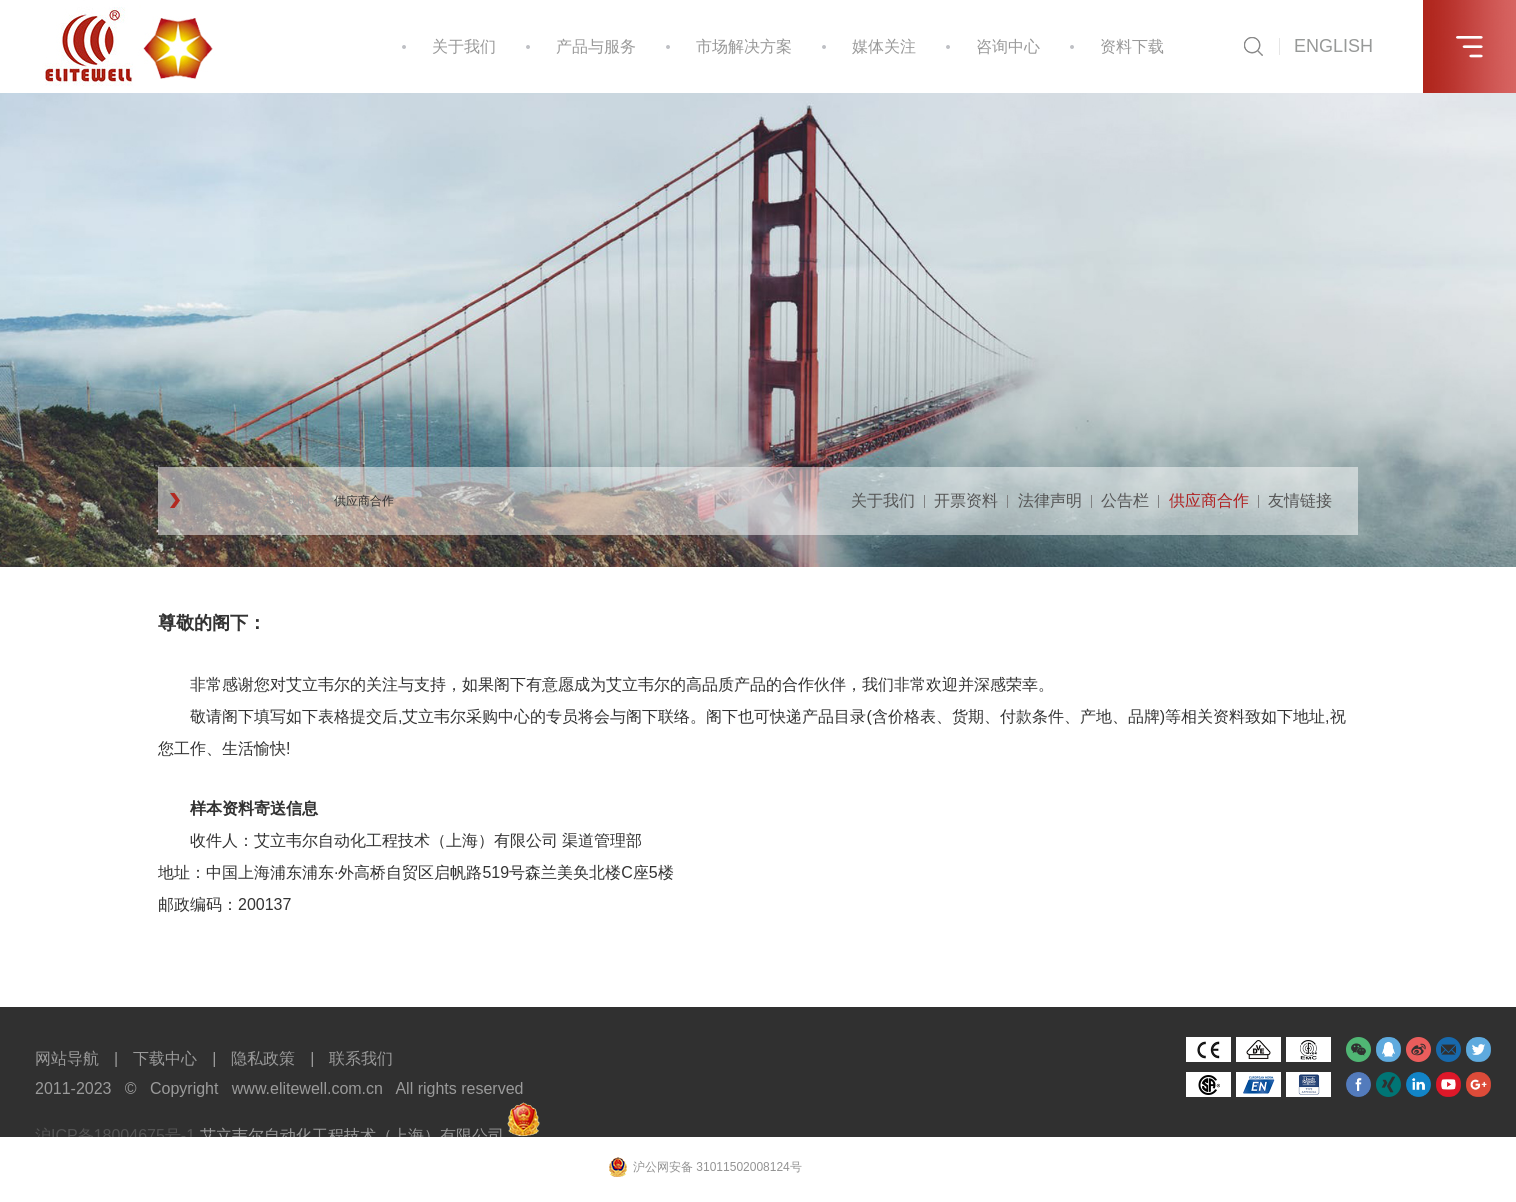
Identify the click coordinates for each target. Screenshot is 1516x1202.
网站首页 (214, 501)
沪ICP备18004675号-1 (115, 1135)
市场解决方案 (744, 46)
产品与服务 (596, 46)
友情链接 (1300, 500)
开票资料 (966, 500)
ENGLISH (1333, 46)
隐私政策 (263, 1058)
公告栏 (1125, 500)
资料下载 (1132, 46)
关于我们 (464, 46)
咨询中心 (1008, 46)
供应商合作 (364, 501)
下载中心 (165, 1058)
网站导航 (67, 1058)
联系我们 (361, 1058)
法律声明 (1050, 500)
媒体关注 (884, 46)
